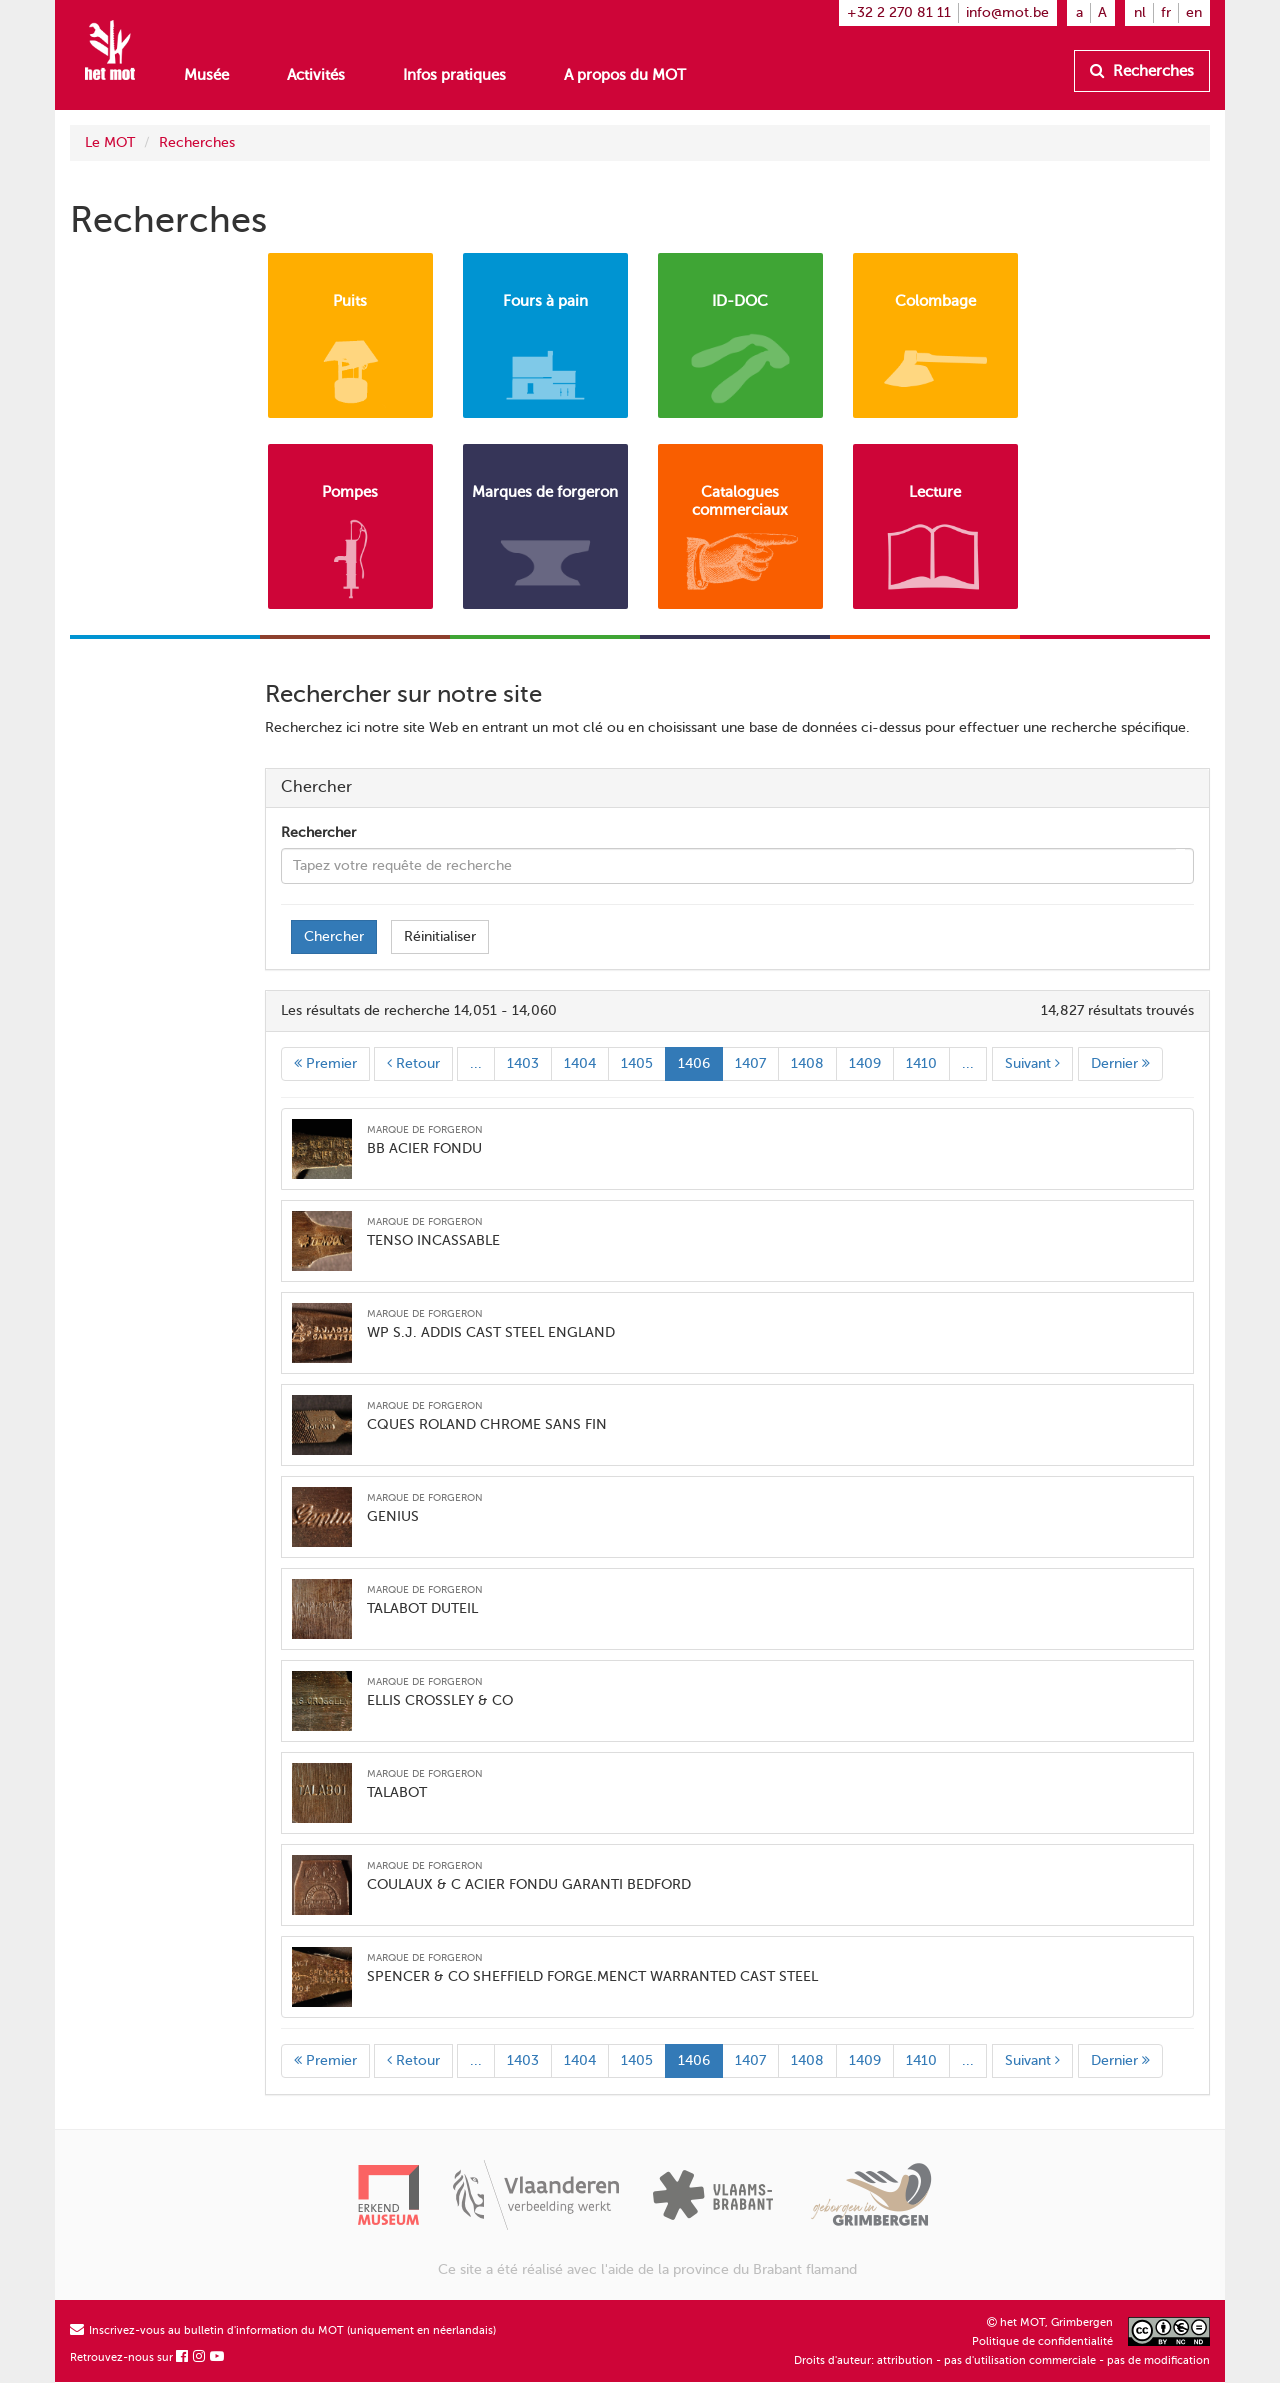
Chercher (334, 936)
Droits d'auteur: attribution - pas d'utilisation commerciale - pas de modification (1002, 2360)
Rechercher (318, 832)
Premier (325, 1063)
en (1194, 12)
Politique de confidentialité (1042, 2341)
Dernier (1120, 1063)
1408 (807, 1063)
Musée (206, 75)
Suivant (1032, 1063)
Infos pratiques (454, 75)
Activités (316, 75)
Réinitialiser (440, 936)
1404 (580, 1063)
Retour (413, 1063)
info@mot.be (1007, 12)
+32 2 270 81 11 (899, 12)
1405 (637, 1063)
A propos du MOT (625, 75)
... (476, 1063)
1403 (523, 1063)
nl (1140, 12)
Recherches (1142, 71)
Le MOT (110, 142)
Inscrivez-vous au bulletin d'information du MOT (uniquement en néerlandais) (283, 2330)
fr (1166, 12)
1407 (750, 1063)
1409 (865, 1063)
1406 (694, 1063)
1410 (921, 1063)
